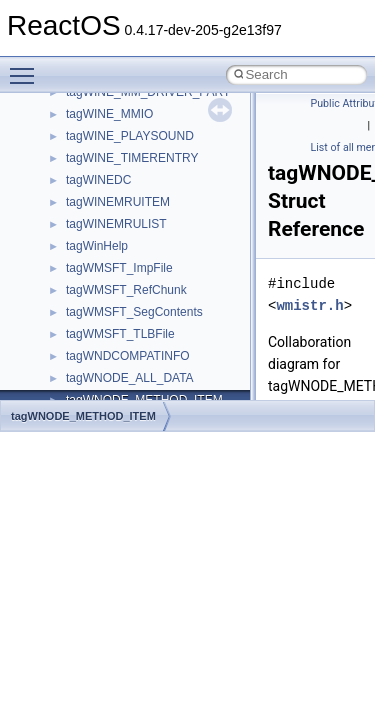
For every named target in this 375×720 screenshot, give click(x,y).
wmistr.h (309, 305)
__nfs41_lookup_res (120, 258)
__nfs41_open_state (120, 390)
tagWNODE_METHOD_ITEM (83, 416)
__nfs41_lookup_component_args (156, 214)
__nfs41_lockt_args (118, 104)
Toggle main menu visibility (27, 67)
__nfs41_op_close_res (126, 302)
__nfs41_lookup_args (123, 192)
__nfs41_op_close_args (129, 280)
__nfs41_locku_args (119, 148)
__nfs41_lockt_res (114, 126)
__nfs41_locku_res (116, 170)
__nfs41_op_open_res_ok (135, 368)
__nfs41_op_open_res (125, 346)
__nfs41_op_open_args (129, 324)
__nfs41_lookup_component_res (153, 236)
